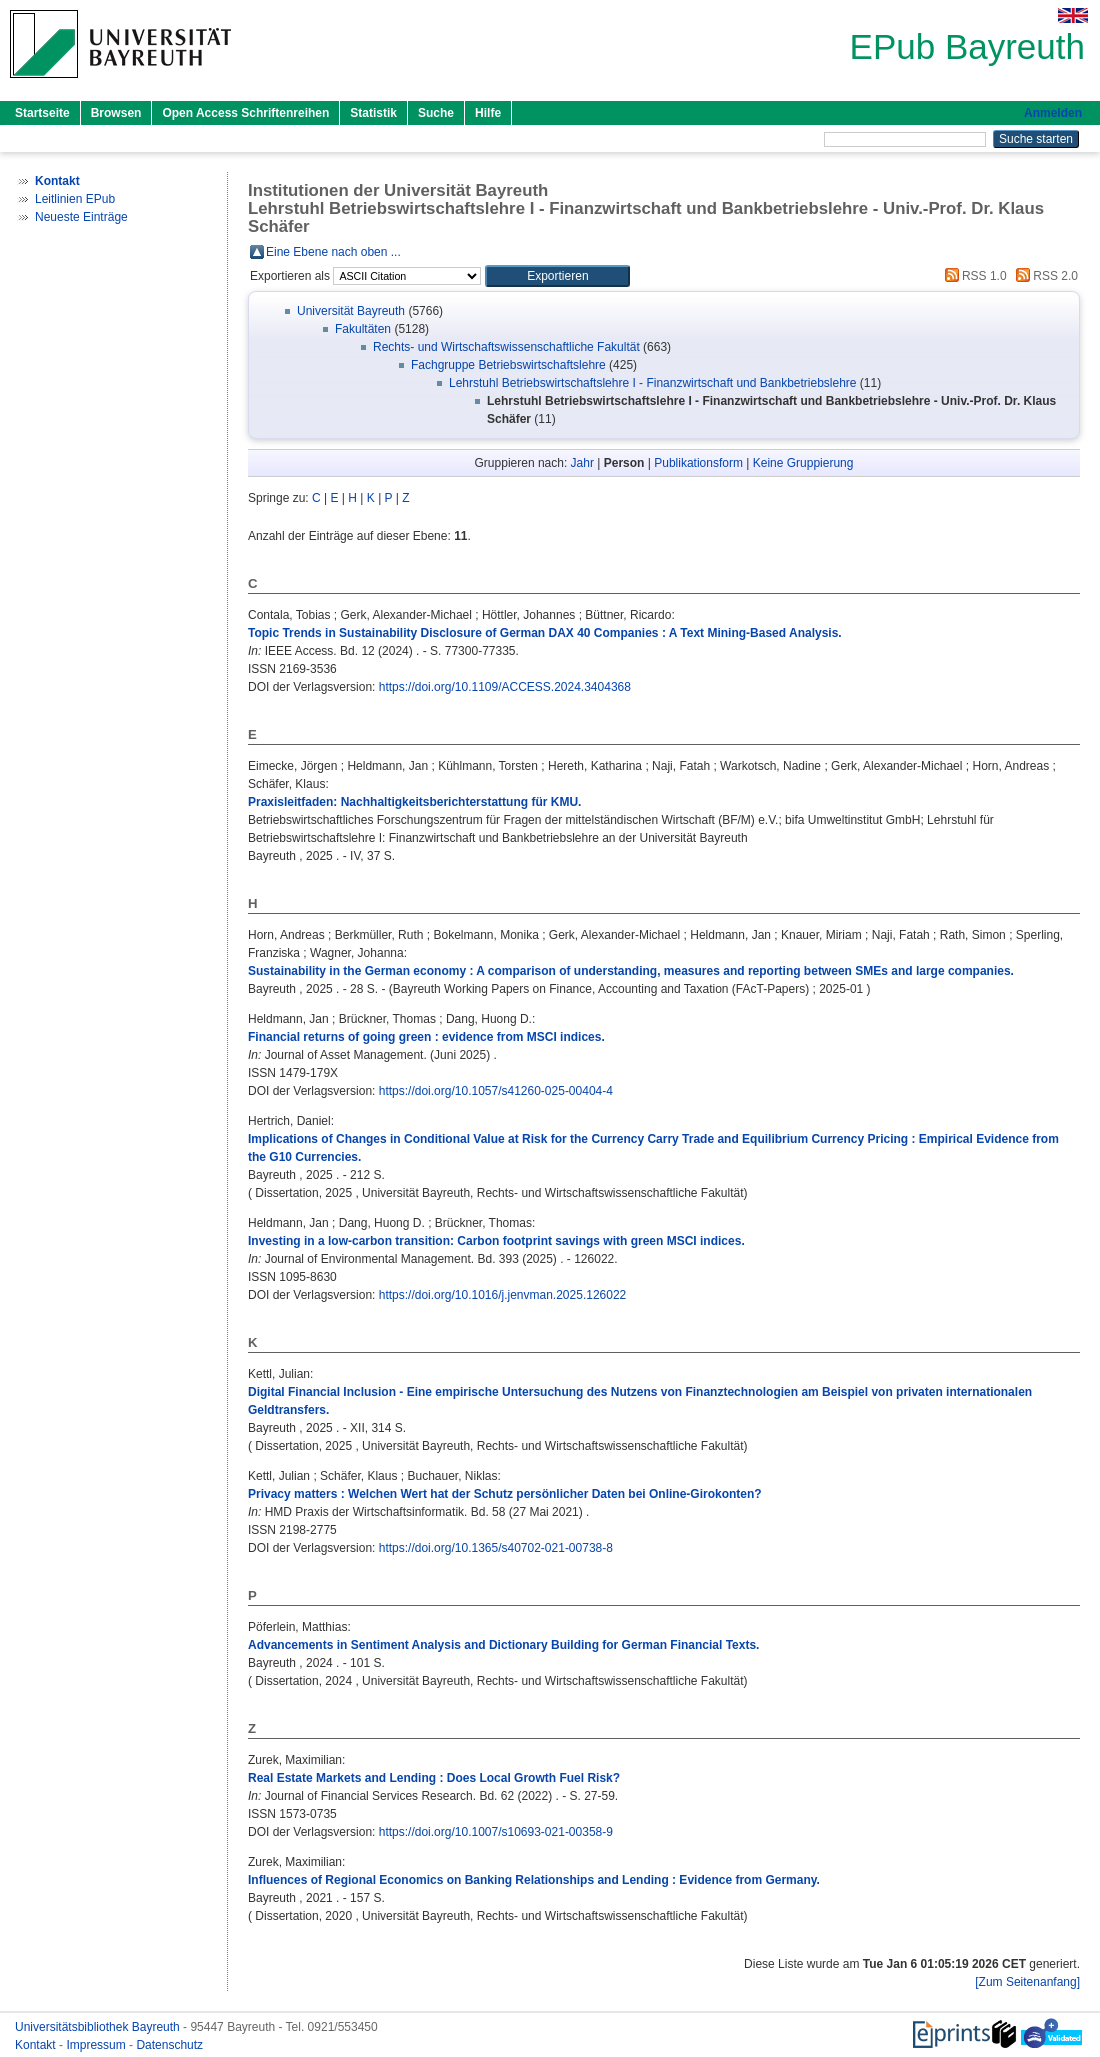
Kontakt (37, 2045)
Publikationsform (698, 463)
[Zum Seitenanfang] (1027, 1982)
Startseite (42, 113)
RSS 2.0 (1044, 276)
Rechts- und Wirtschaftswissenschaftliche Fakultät (506, 347)
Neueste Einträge (81, 217)
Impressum (97, 2045)
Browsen (116, 113)
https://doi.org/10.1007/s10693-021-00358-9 (496, 1832)
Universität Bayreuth (351, 311)
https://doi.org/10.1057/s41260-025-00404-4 (496, 1091)
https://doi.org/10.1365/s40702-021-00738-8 (496, 1548)
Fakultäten (363, 329)
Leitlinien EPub (75, 199)
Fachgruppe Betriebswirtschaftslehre (508, 365)
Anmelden (1053, 113)
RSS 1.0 (973, 276)
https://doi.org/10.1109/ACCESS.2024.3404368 (505, 687)
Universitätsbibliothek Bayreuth (99, 2027)
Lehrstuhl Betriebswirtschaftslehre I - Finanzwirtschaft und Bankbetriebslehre (653, 383)
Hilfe (488, 113)
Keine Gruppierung (803, 463)
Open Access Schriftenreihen (245, 113)
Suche (436, 113)
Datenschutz (169, 2045)
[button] (557, 276)
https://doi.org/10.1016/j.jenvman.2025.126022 (503, 1295)
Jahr (582, 463)
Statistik (373, 113)
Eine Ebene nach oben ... (333, 252)
